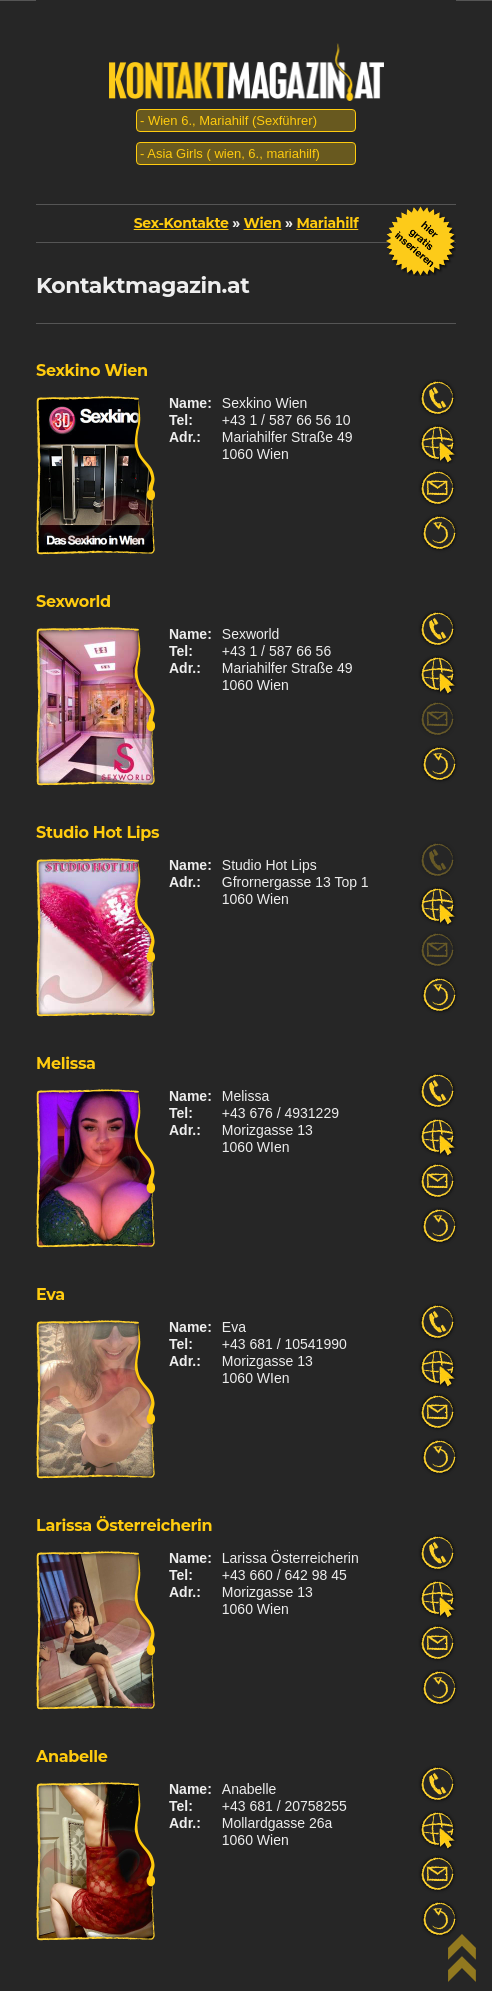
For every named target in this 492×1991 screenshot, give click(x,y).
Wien (263, 223)
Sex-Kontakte (181, 223)
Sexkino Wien (92, 370)
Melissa (66, 1063)
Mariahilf (327, 223)
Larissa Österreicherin (124, 1525)
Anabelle (72, 1756)
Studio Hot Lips (97, 832)
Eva (50, 1294)
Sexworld (73, 601)
